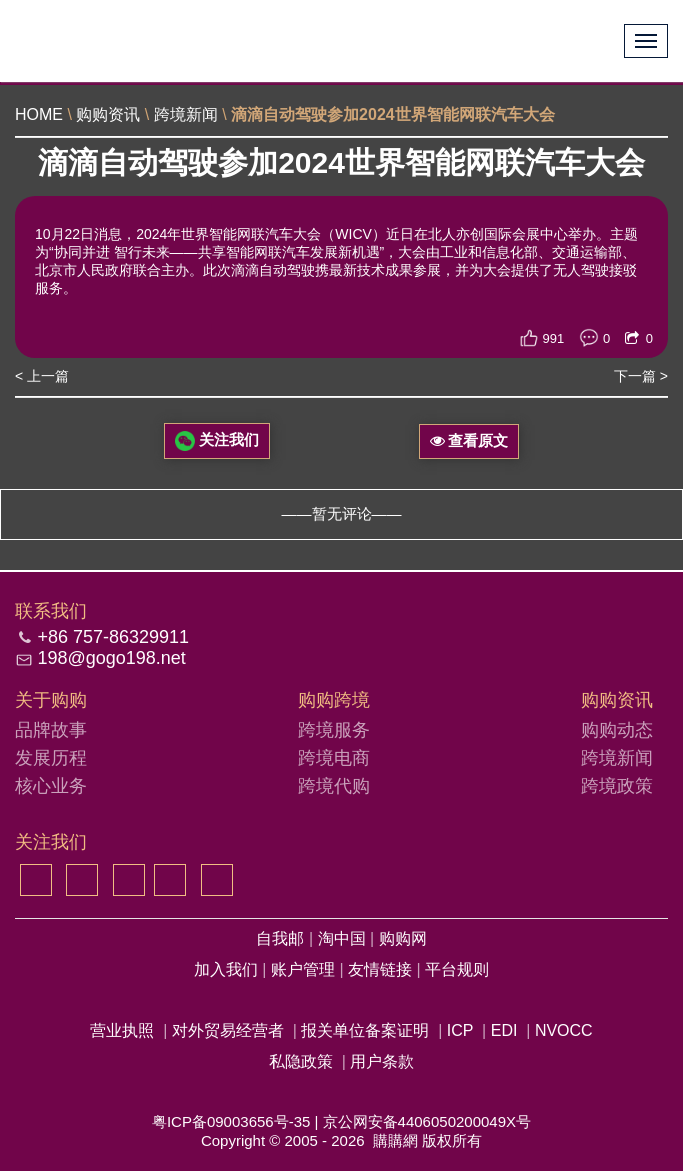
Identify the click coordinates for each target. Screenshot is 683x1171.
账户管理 (305, 969)
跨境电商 (334, 758)
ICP (460, 1030)
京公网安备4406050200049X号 (427, 1121)
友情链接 (382, 969)
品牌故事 (51, 730)
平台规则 (457, 969)
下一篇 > (641, 376)
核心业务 (51, 786)
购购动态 (617, 730)
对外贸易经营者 (228, 1030)
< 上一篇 (42, 376)
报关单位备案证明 (365, 1030)
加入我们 (228, 969)
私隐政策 (301, 1061)
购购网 (403, 938)
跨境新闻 (186, 114)
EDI (504, 1030)
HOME (39, 114)
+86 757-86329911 (113, 637)
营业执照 (122, 1030)
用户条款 (382, 1061)
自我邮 (282, 938)
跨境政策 (617, 786)
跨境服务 (334, 730)
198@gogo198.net (111, 658)
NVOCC (564, 1030)
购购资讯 (108, 114)
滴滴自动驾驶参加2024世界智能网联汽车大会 (393, 114)
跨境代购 (334, 786)
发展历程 (51, 758)
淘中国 (344, 938)
